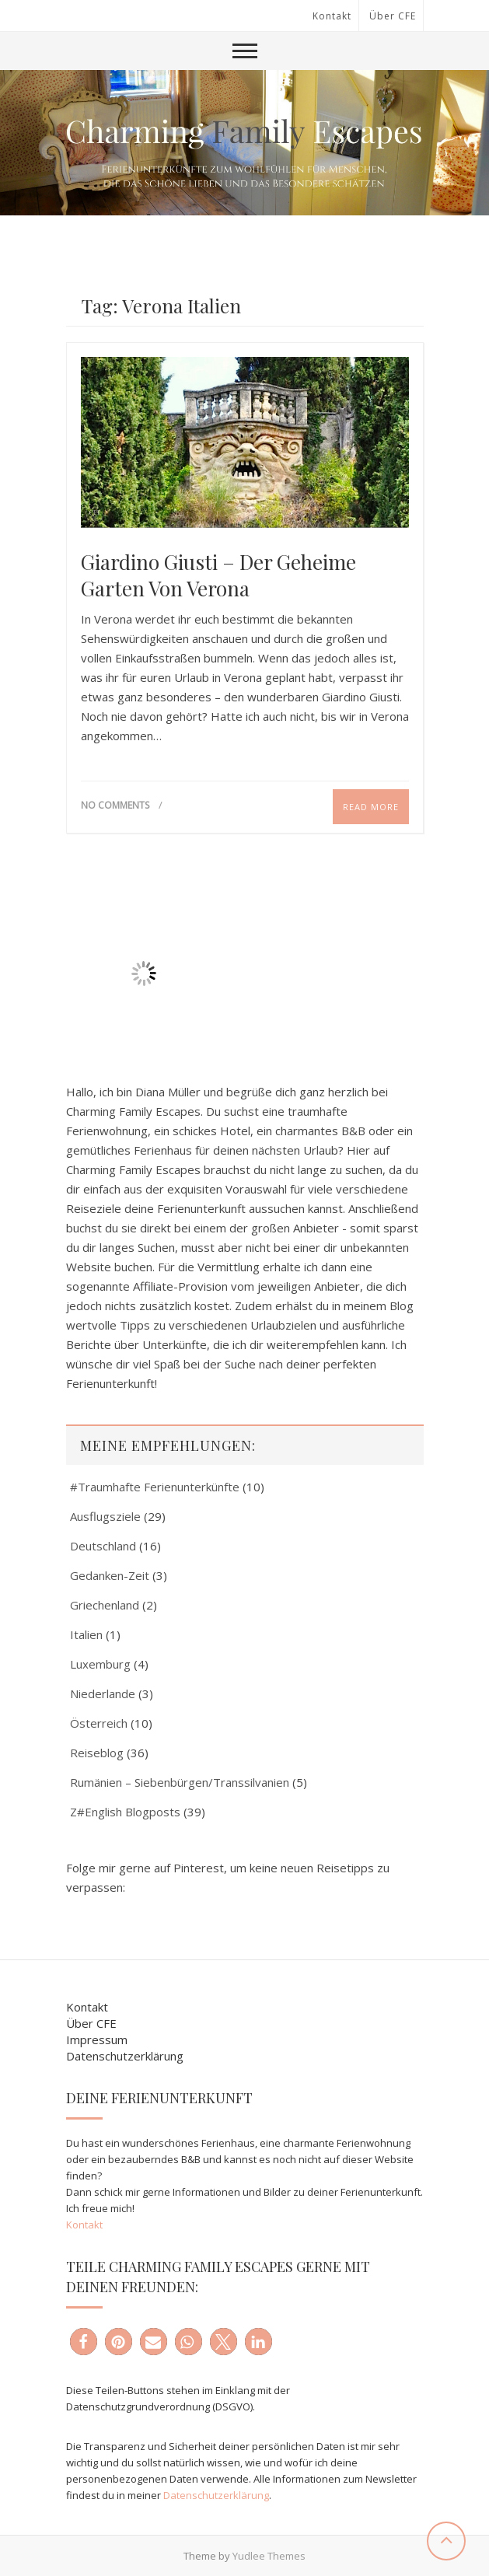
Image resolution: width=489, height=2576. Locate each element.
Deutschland (103, 1546)
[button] (83, 2341)
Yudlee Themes (269, 2556)
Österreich (98, 1723)
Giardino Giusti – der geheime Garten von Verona (218, 575)
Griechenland (104, 1605)
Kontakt (332, 16)
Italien (86, 1634)
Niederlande (102, 1693)
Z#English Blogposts (125, 1811)
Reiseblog (97, 1752)
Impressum (96, 2039)
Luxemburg (100, 1664)
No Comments (115, 805)
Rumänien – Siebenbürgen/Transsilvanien (179, 1782)
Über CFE (392, 16)
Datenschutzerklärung (124, 2056)
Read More (371, 807)
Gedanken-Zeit (109, 1575)
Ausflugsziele (105, 1516)
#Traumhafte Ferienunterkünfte (154, 1486)
